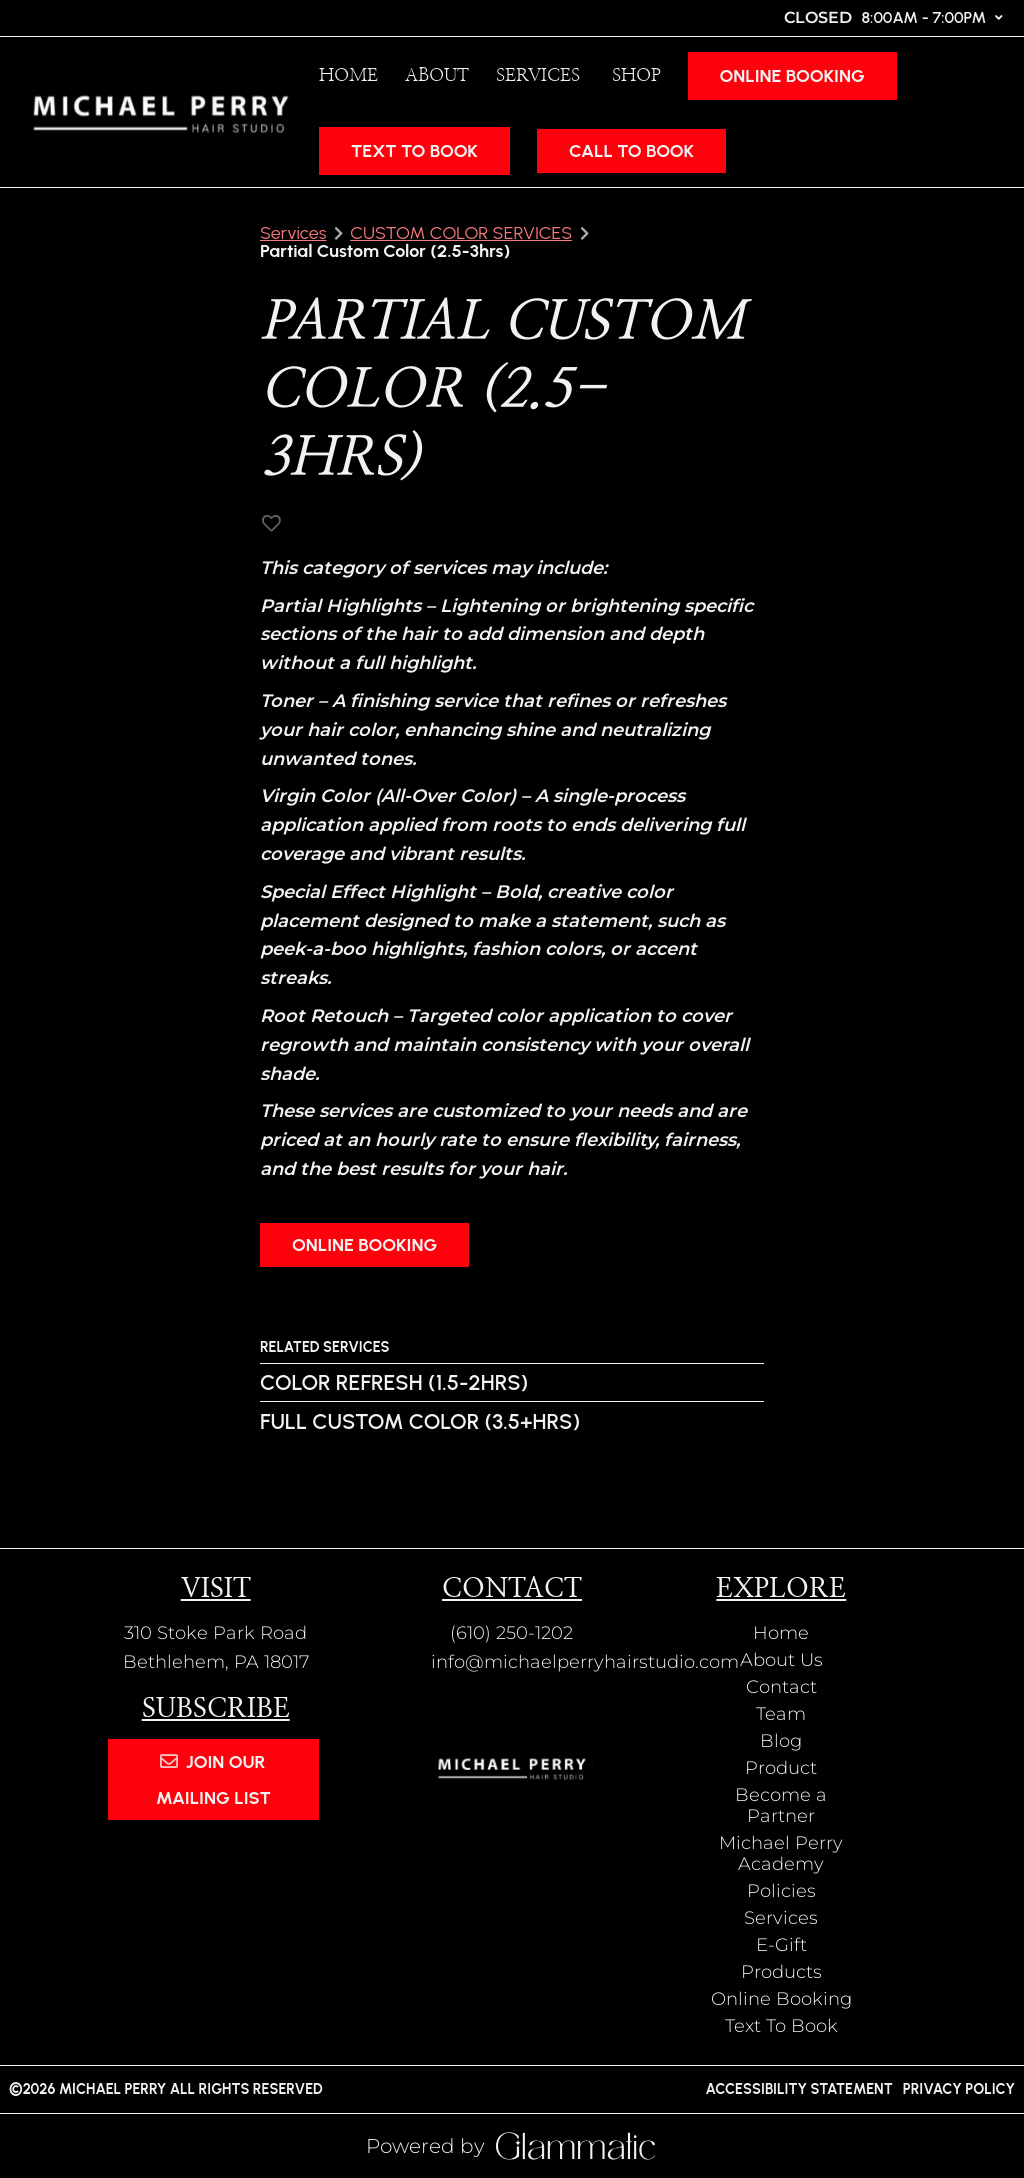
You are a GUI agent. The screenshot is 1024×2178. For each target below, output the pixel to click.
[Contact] (781, 1687)
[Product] (781, 1768)
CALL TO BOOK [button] (631, 151)
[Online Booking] (788, 75)
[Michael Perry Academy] (781, 1853)
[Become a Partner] (781, 1805)
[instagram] (20, 17)
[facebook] (43, 17)
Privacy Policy (959, 2089)
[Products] (781, 1972)
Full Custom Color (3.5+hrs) (420, 1421)
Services (293, 233)
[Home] (344, 75)
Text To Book (414, 151)
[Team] (781, 1714)
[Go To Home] (161, 112)
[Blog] (781, 1741)
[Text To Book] (410, 150)
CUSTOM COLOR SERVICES (461, 233)
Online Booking (792, 76)
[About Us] (781, 1660)
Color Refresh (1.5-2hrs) (394, 1382)
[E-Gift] (781, 1945)
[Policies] (781, 1891)
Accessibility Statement (798, 2089)
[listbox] (432, 75)
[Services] (540, 76)
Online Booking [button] (364, 1245)
